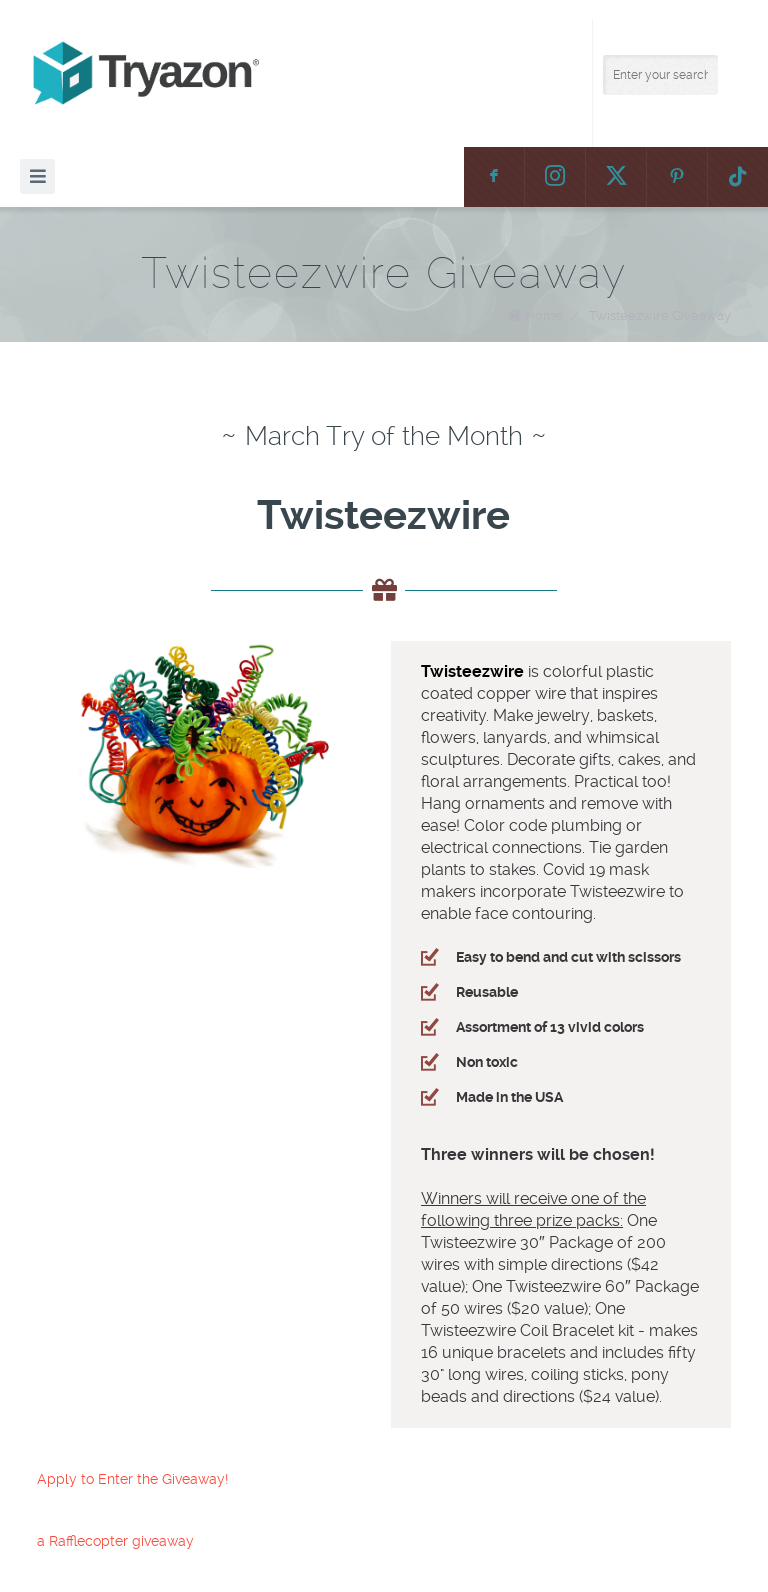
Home (544, 315)
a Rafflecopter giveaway (115, 1541)
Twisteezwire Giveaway (660, 315)
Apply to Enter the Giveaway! (132, 1479)
